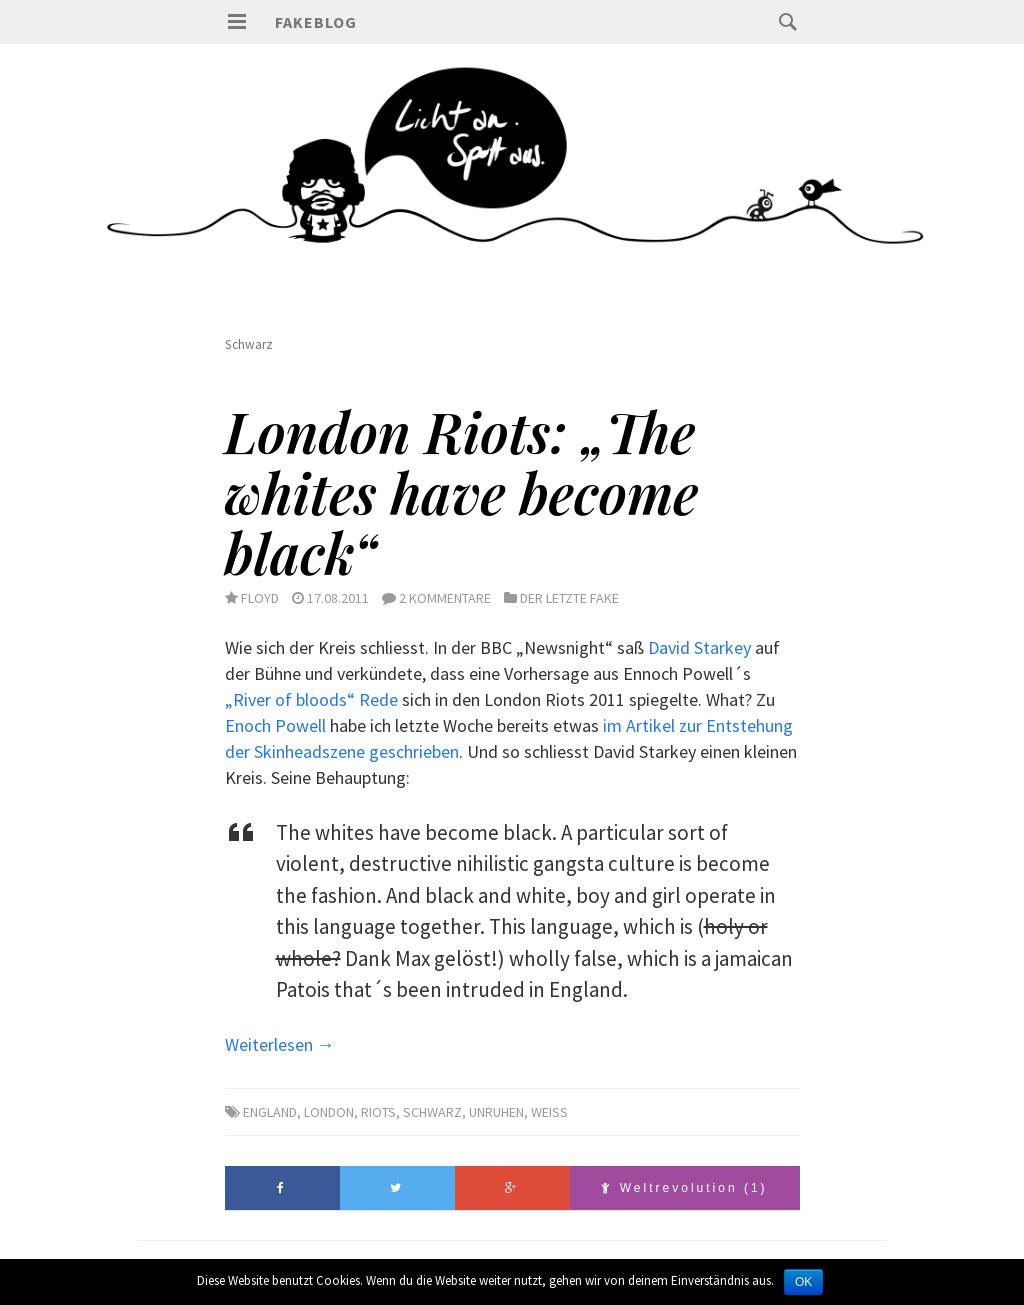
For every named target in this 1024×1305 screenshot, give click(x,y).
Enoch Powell (275, 725)
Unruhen (496, 1112)
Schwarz (432, 1112)
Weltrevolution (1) (684, 1188)
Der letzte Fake (569, 598)
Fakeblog (316, 22)
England (270, 1112)
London (329, 1112)
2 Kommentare (445, 598)
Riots (378, 1112)
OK (803, 1282)
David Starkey (699, 647)
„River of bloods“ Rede (311, 699)
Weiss (549, 1112)
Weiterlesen (280, 1044)
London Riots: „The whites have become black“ (462, 491)
